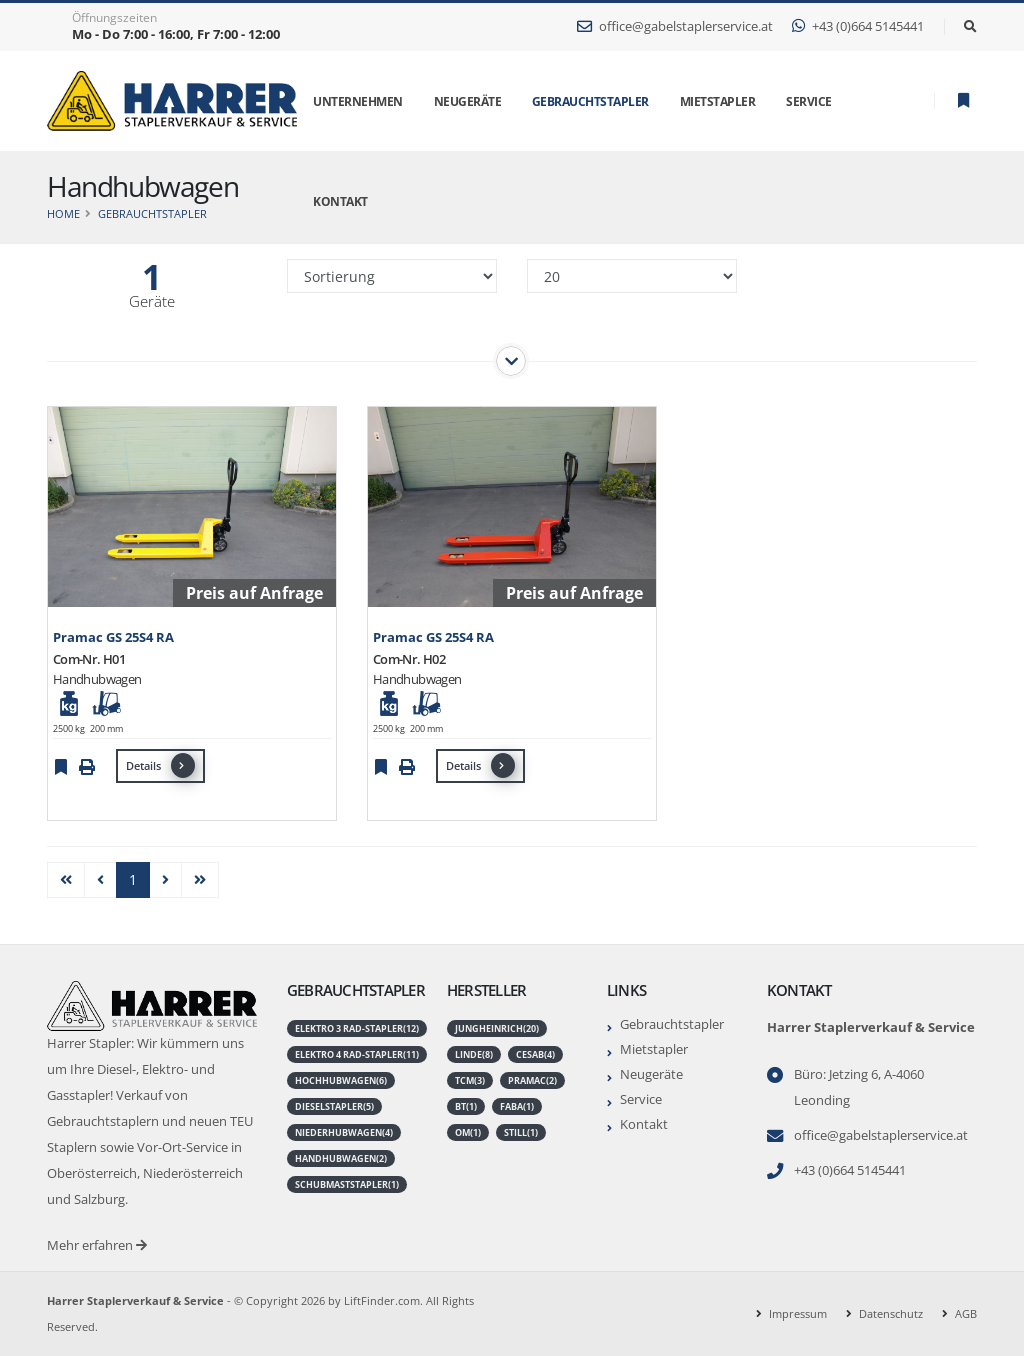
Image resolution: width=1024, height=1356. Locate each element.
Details (160, 765)
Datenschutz (891, 1313)
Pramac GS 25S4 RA (113, 637)
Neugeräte (651, 1074)
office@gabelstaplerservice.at (675, 26)
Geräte (152, 301)
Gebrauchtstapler (590, 101)
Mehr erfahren (97, 1245)
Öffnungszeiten (114, 18)
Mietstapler (654, 1049)
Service (641, 1099)
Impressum (798, 1313)
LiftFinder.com (382, 1300)
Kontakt (644, 1124)
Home (63, 213)
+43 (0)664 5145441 (858, 26)
